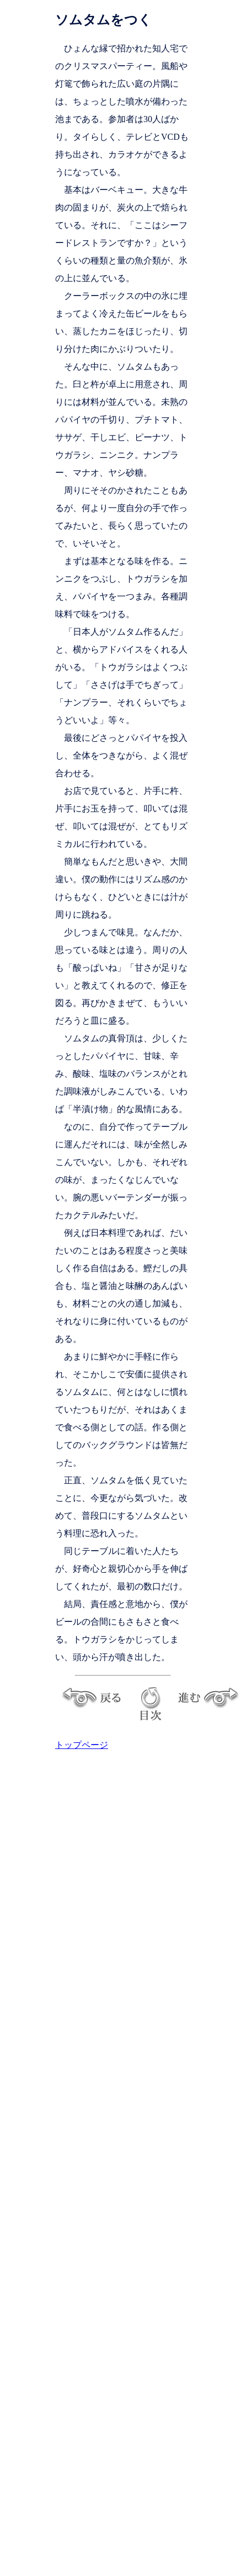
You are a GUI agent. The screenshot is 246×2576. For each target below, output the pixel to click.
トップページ (81, 1745)
